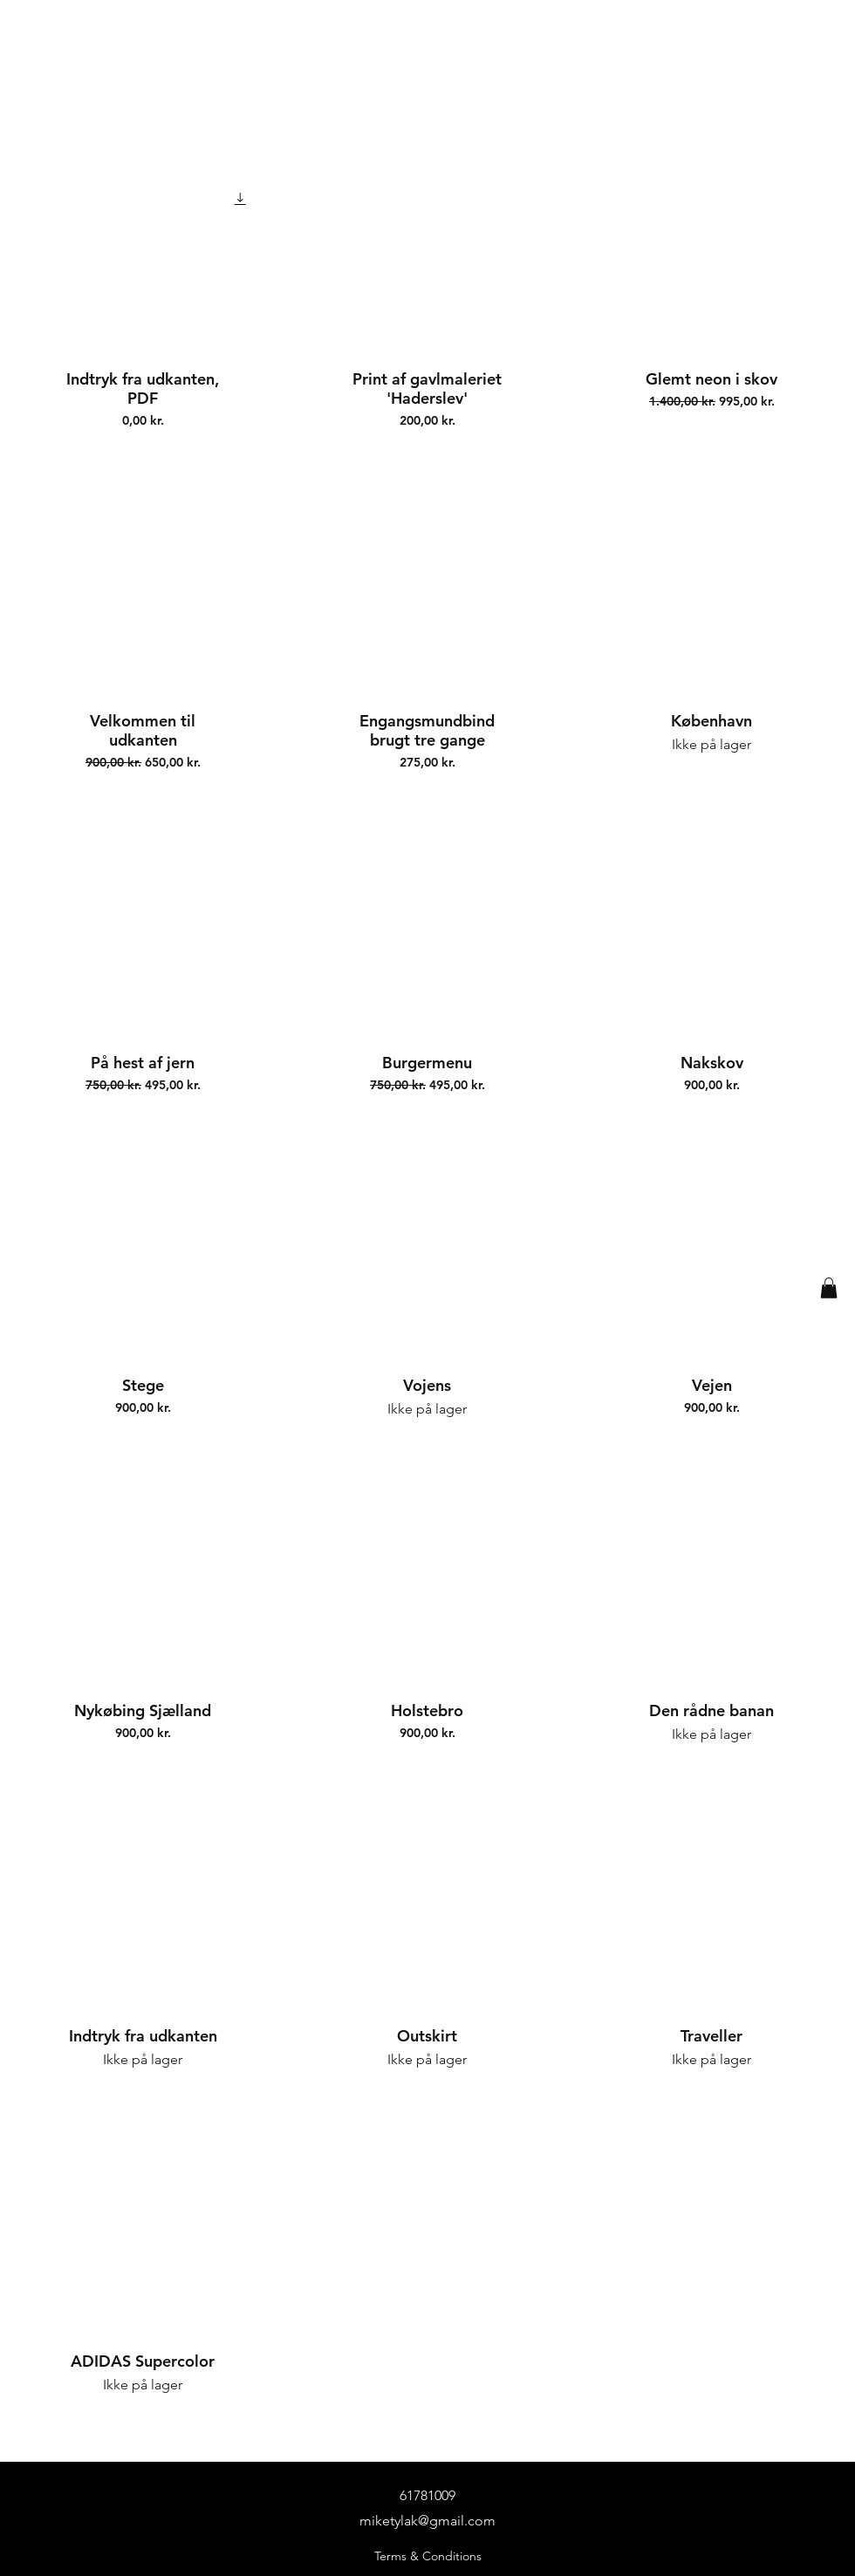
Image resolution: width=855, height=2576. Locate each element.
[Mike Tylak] (441, 61)
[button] (829, 1288)
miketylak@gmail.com (427, 2520)
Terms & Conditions (428, 2556)
